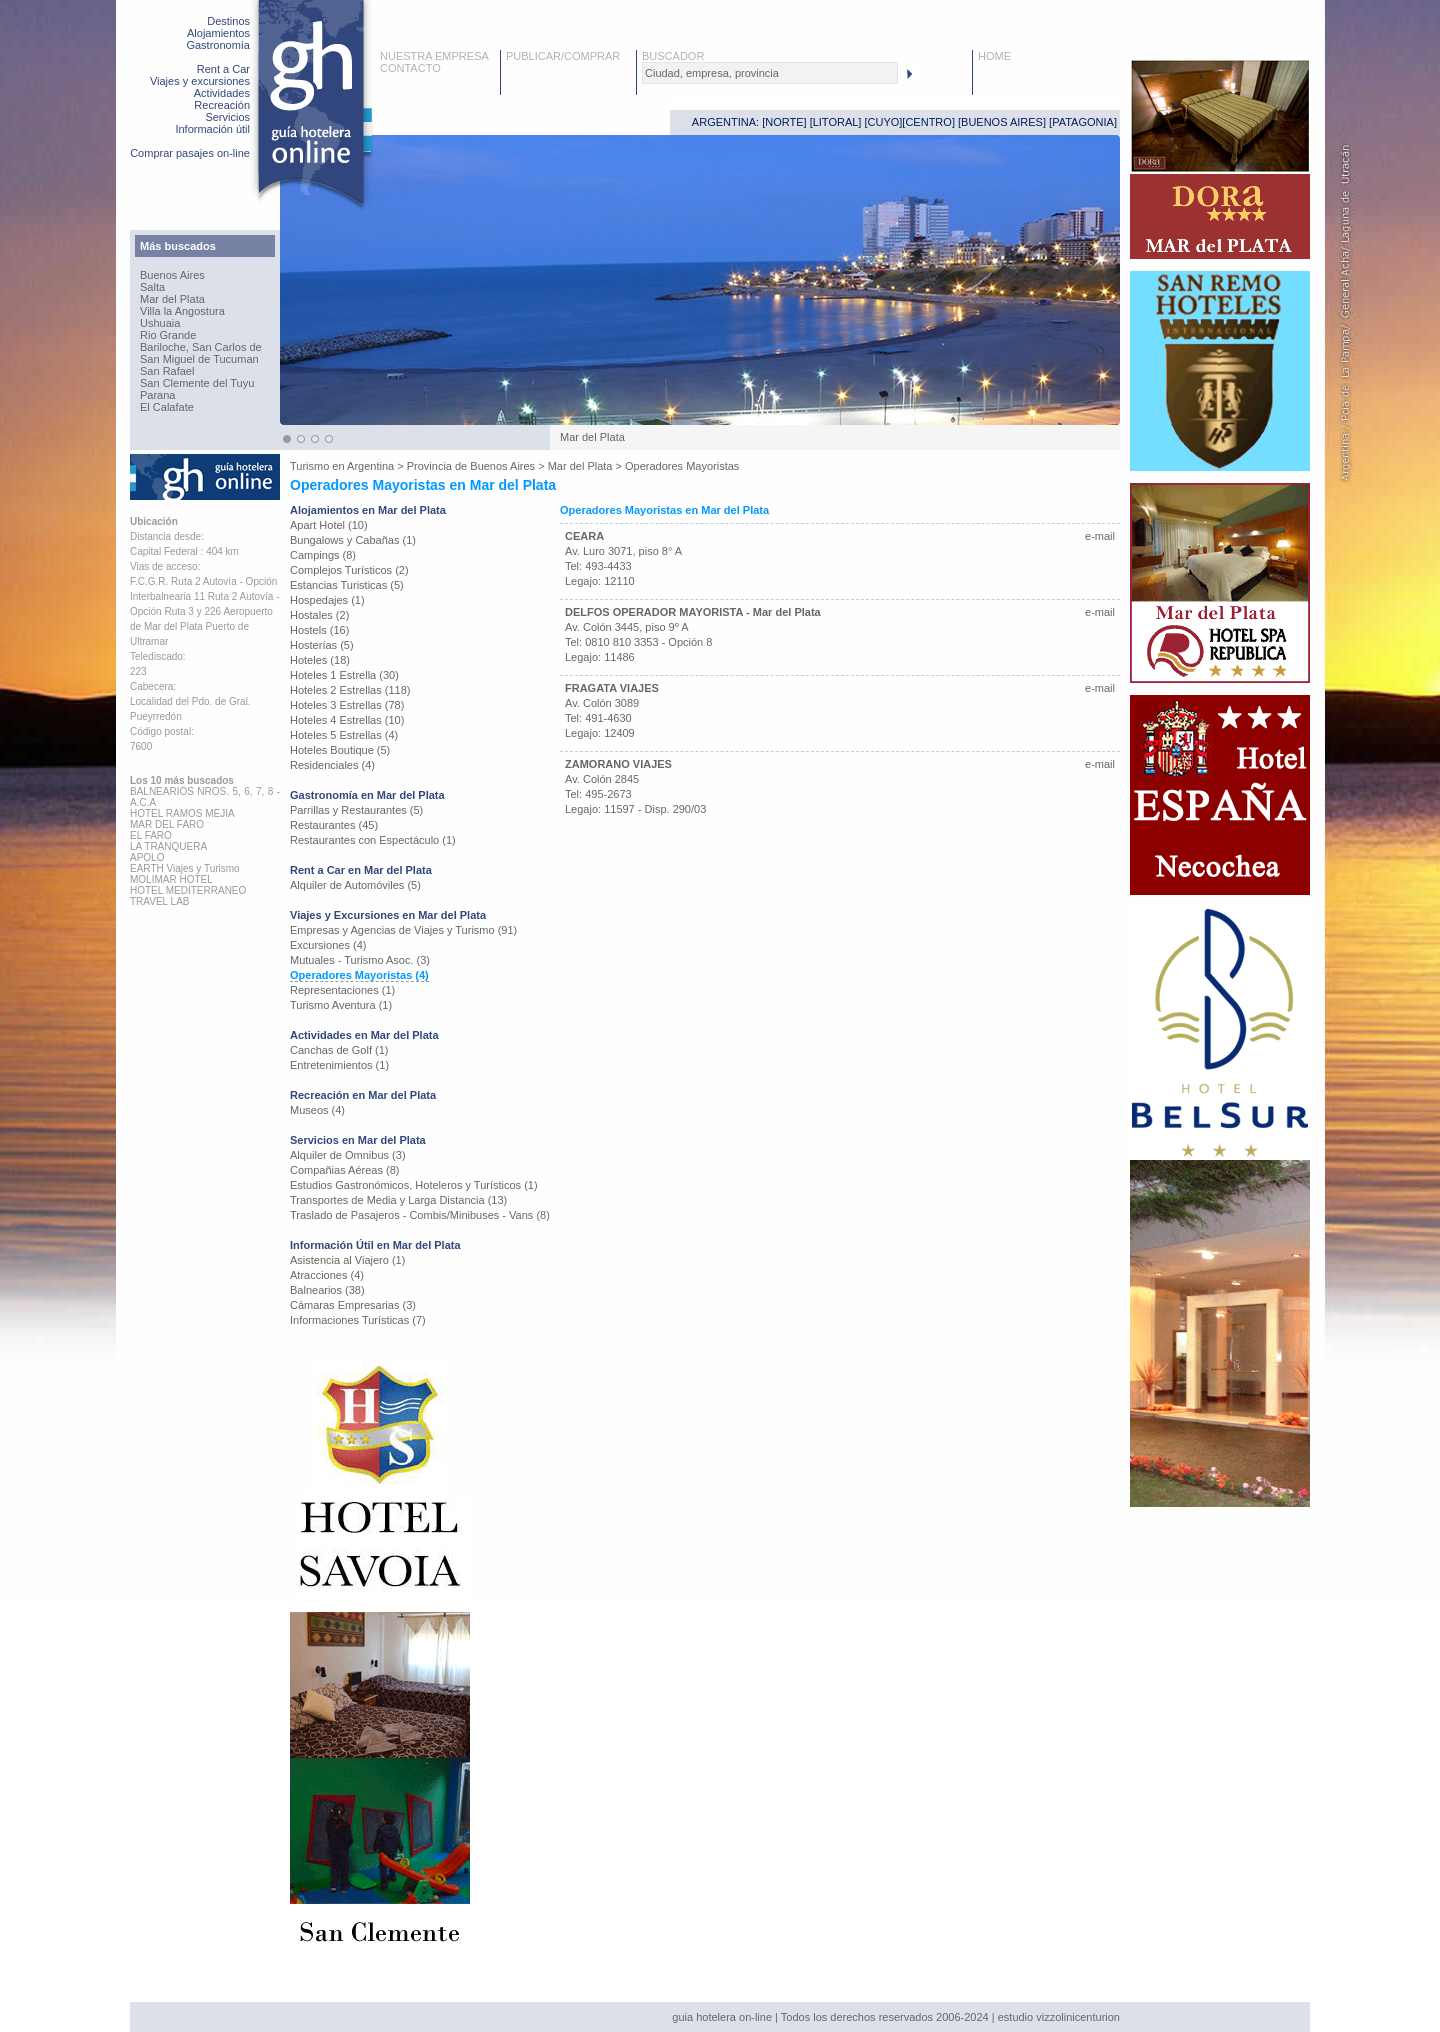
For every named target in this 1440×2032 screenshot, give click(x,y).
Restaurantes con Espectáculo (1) (373, 840)
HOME (994, 56)
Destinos (228, 21)
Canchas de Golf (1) (339, 1050)
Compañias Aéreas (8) (344, 1170)
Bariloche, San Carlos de (201, 347)
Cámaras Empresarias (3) (353, 1305)
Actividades (222, 93)
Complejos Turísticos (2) (349, 570)
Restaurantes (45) (334, 825)
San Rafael (167, 371)
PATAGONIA (1083, 122)
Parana (157, 395)
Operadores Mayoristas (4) (359, 975)
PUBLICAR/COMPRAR (563, 56)
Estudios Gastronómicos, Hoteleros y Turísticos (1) (414, 1185)
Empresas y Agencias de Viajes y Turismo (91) (403, 930)
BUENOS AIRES (1002, 122)
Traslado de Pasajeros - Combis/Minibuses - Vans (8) (420, 1215)
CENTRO (928, 122)
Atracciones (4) (327, 1275)
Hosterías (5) (322, 645)
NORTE (784, 122)
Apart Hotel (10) (329, 525)
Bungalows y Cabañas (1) (353, 540)
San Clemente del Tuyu (197, 383)
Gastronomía (218, 45)
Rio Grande (168, 335)
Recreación (222, 105)
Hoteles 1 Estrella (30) (344, 675)
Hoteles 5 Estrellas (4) (344, 735)
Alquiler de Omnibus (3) (348, 1155)
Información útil (212, 129)
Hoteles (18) (320, 660)
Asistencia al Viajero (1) (347, 1260)
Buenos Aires (172, 275)
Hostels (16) (319, 630)
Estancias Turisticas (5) (347, 585)
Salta (152, 287)
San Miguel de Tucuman (199, 359)
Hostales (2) (319, 615)
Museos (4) (317, 1110)
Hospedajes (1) (327, 600)
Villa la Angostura (182, 311)
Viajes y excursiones (200, 81)
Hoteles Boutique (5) (340, 750)
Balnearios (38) (327, 1290)
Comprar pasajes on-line (190, 153)
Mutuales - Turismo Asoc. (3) (360, 960)
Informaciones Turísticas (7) (358, 1320)
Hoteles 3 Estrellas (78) (347, 705)
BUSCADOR (673, 56)
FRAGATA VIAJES (612, 688)
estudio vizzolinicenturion (1059, 2017)
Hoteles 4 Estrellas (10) (347, 720)
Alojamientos (218, 33)
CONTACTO (410, 68)
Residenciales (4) (332, 765)
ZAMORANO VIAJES (618, 764)
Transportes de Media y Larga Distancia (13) (398, 1200)
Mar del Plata (172, 299)
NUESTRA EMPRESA (434, 56)
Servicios (227, 117)
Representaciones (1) (342, 990)
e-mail (1100, 536)
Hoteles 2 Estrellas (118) (350, 690)
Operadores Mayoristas (682, 466)
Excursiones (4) (328, 945)
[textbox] (770, 73)
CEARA (584, 536)
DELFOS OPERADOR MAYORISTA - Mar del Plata (693, 612)
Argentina (370, 466)
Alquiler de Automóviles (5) (355, 885)
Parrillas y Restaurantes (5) (356, 810)
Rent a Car (223, 69)
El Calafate (167, 407)
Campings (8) (323, 555)
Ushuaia (160, 323)
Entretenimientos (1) (339, 1065)
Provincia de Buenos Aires (471, 466)
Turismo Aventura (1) (341, 1005)
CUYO (884, 122)
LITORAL (836, 122)
